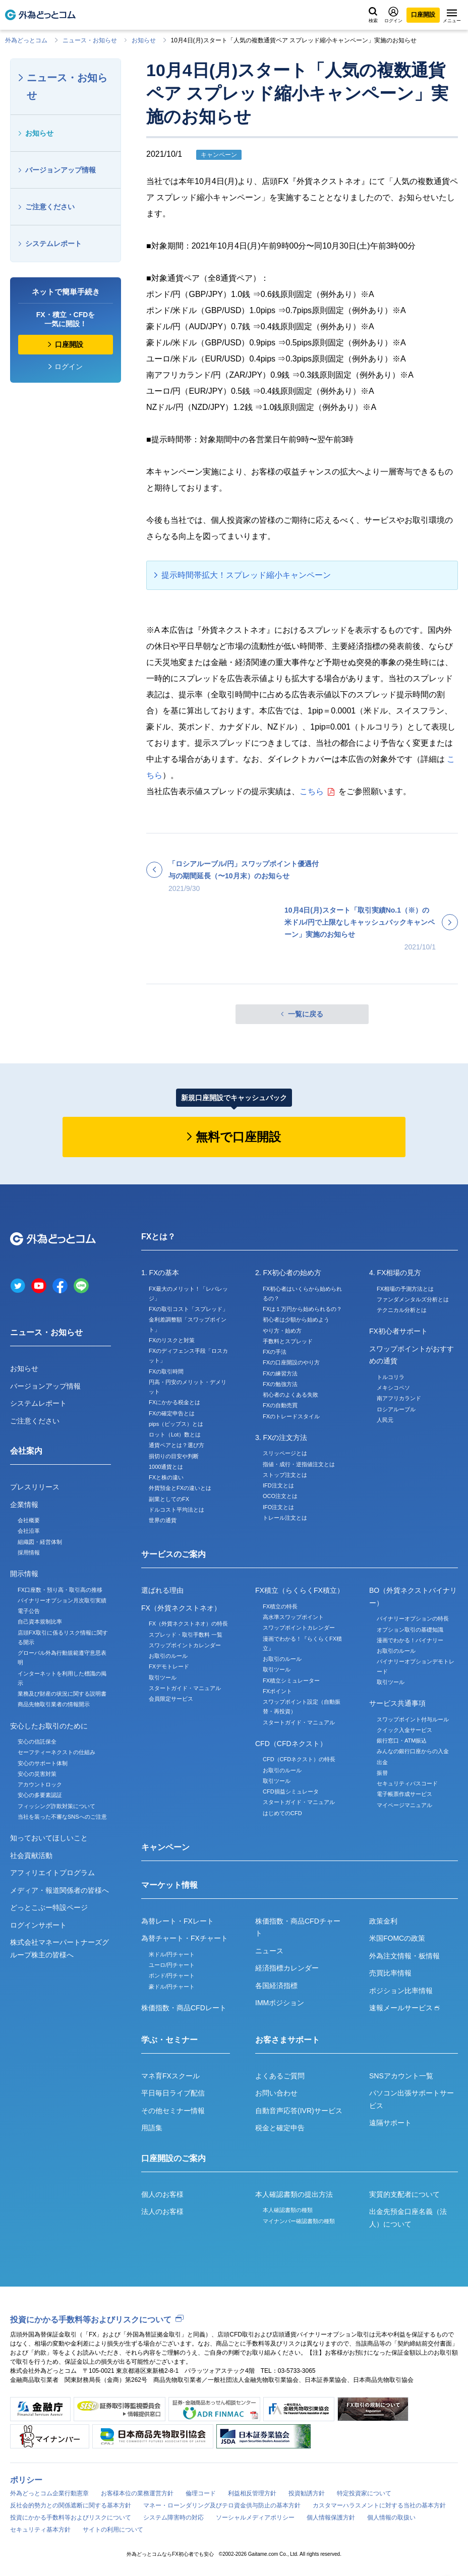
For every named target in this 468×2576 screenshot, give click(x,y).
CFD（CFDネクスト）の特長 (299, 1759)
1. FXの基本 (160, 1273)
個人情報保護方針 (331, 2517)
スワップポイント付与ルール (413, 1719)
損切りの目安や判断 (174, 1456)
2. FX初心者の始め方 (288, 1273)
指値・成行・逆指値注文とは (299, 1464)
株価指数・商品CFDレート (183, 2008)
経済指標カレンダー (287, 1968)
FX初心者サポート (398, 1331)
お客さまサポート (287, 2039)
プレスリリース (35, 1487)
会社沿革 (29, 1531)
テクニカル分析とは (402, 1310)
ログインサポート (38, 1925)
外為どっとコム (26, 40)
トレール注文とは (285, 1518)
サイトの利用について (113, 2529)
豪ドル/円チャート (172, 1987)
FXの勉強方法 (280, 1384)
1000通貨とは (166, 1467)
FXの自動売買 (280, 1405)
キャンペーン (165, 1847)
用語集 (151, 2128)
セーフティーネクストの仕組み (56, 1752)
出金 (382, 1762)
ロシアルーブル (396, 1409)
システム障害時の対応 (173, 2517)
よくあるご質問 (280, 2076)
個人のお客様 (162, 2194)
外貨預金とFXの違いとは (180, 1488)
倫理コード (201, 2493)
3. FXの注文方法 (281, 1437)
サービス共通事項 (397, 1703)
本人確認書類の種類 (288, 2210)
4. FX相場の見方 (395, 1273)
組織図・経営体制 (40, 1542)
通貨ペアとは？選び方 (176, 1445)
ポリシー (26, 2480)
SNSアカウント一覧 (401, 2076)
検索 (373, 15)
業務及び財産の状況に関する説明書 (62, 1694)
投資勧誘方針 (306, 2493)
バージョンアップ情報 (60, 170)
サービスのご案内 (173, 1554)
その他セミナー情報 (173, 2111)
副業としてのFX (169, 1499)
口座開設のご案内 (173, 2158)
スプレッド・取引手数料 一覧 (185, 1635)
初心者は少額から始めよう (296, 1319)
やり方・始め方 (282, 1331)
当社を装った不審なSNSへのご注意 (62, 1817)
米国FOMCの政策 (397, 1938)
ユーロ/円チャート (172, 1965)
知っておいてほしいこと (49, 1838)
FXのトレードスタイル (291, 1416)
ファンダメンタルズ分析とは (413, 1299)
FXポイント (277, 1691)
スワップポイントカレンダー (185, 1645)
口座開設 (423, 14)
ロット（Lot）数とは (175, 1434)
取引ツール (163, 1677)
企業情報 (24, 1505)
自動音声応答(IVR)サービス (298, 2111)
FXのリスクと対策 (172, 1340)
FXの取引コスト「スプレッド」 (188, 1309)
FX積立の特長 (280, 1606)
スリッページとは (285, 1453)
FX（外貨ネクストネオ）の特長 (188, 1624)
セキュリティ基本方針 (40, 2529)
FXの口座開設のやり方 (291, 1362)
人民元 (385, 1420)
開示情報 (24, 1574)
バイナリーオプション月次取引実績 (62, 1600)
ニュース (269, 1951)
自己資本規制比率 (40, 1622)
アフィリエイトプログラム (52, 1873)
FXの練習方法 (280, 1373)
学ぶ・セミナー (169, 2039)
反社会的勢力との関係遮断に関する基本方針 (70, 2505)
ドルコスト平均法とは (176, 1510)
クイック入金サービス (404, 1730)
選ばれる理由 (162, 1590)
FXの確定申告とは (172, 1413)
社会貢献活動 (31, 1855)
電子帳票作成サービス (404, 1794)
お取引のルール (168, 1656)
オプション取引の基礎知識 (410, 1630)
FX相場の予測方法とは (405, 1289)
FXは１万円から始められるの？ (302, 1309)
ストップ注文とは (285, 1475)
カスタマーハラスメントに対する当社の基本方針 (379, 2505)
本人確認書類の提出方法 (294, 2194)
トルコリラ (390, 1377)
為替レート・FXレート (177, 1921)
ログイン (393, 15)
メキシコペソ (393, 1388)
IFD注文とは (278, 1485)
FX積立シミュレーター (291, 1681)
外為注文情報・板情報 (404, 1956)
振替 (382, 1773)
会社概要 (29, 1520)
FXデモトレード (169, 1666)
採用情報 (29, 1552)
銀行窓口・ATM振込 (402, 1741)
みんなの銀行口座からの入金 (413, 1751)
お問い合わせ (276, 2093)
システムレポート (53, 243)
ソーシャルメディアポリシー (255, 2517)
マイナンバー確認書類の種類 (299, 2221)
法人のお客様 (162, 2211)
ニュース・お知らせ (90, 40)
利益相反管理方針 (252, 2493)
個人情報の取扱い (391, 2517)
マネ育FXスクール (170, 2076)
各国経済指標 (276, 1986)
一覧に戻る (305, 1014)
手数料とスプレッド (288, 1341)
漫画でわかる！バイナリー (410, 1640)
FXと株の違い (166, 1477)
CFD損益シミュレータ (291, 1791)
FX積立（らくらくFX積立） (299, 1590)
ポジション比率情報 (401, 1991)
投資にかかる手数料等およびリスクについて (90, 2319)
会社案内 (26, 1451)
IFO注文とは (278, 1507)
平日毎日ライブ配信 (173, 2093)
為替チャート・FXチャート (184, 1938)
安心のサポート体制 (43, 1763)
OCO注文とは (280, 1496)
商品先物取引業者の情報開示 (54, 1704)
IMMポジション (279, 2003)
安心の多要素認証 (40, 1795)
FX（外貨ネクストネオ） (181, 1608)
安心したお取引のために (49, 1726)
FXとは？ (158, 1236)
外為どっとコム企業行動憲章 (49, 2493)
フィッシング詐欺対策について (56, 1806)
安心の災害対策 (37, 1774)
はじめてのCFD (282, 1813)
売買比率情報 (390, 1973)
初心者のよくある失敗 (290, 1395)
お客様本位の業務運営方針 (137, 2493)
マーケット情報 (169, 1885)
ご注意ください (50, 207)
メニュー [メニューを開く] (452, 16)
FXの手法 (274, 1352)
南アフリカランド (399, 1398)
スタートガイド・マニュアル (185, 1688)
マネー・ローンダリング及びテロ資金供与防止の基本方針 (222, 2505)
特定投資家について (364, 2493)
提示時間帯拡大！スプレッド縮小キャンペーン (246, 575)
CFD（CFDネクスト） (291, 1744)
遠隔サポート (390, 2123)
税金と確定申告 (280, 2128)
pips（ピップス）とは (176, 1424)
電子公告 (29, 1611)
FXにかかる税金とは (174, 1402)
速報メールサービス (404, 2008)
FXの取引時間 (166, 1371)
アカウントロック (40, 1784)
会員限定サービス (171, 1699)
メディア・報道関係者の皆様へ (59, 1890)
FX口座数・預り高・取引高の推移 (60, 1590)
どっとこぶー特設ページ (49, 1907)
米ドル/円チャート (172, 1954)
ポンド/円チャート (172, 1975)
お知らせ (144, 40)
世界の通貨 (163, 1520)
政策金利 (383, 1921)
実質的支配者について (404, 2194)
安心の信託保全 (37, 1742)
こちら (312, 791)
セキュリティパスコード (407, 1783)
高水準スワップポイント (293, 1617)
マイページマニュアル (404, 1805)
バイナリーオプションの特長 (413, 1618)
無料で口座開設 (238, 1137)
